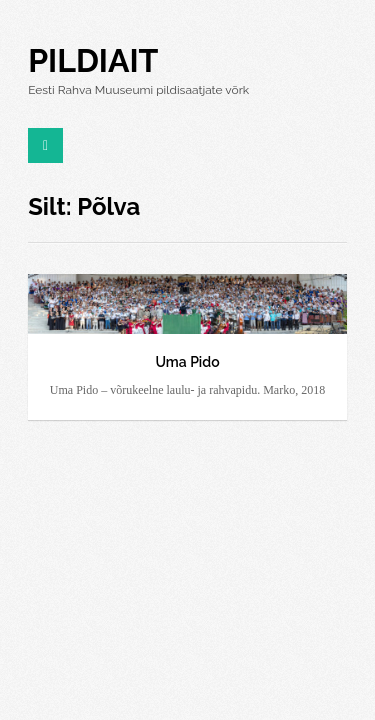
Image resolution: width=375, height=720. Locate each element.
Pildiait (93, 60)
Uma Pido (187, 362)
